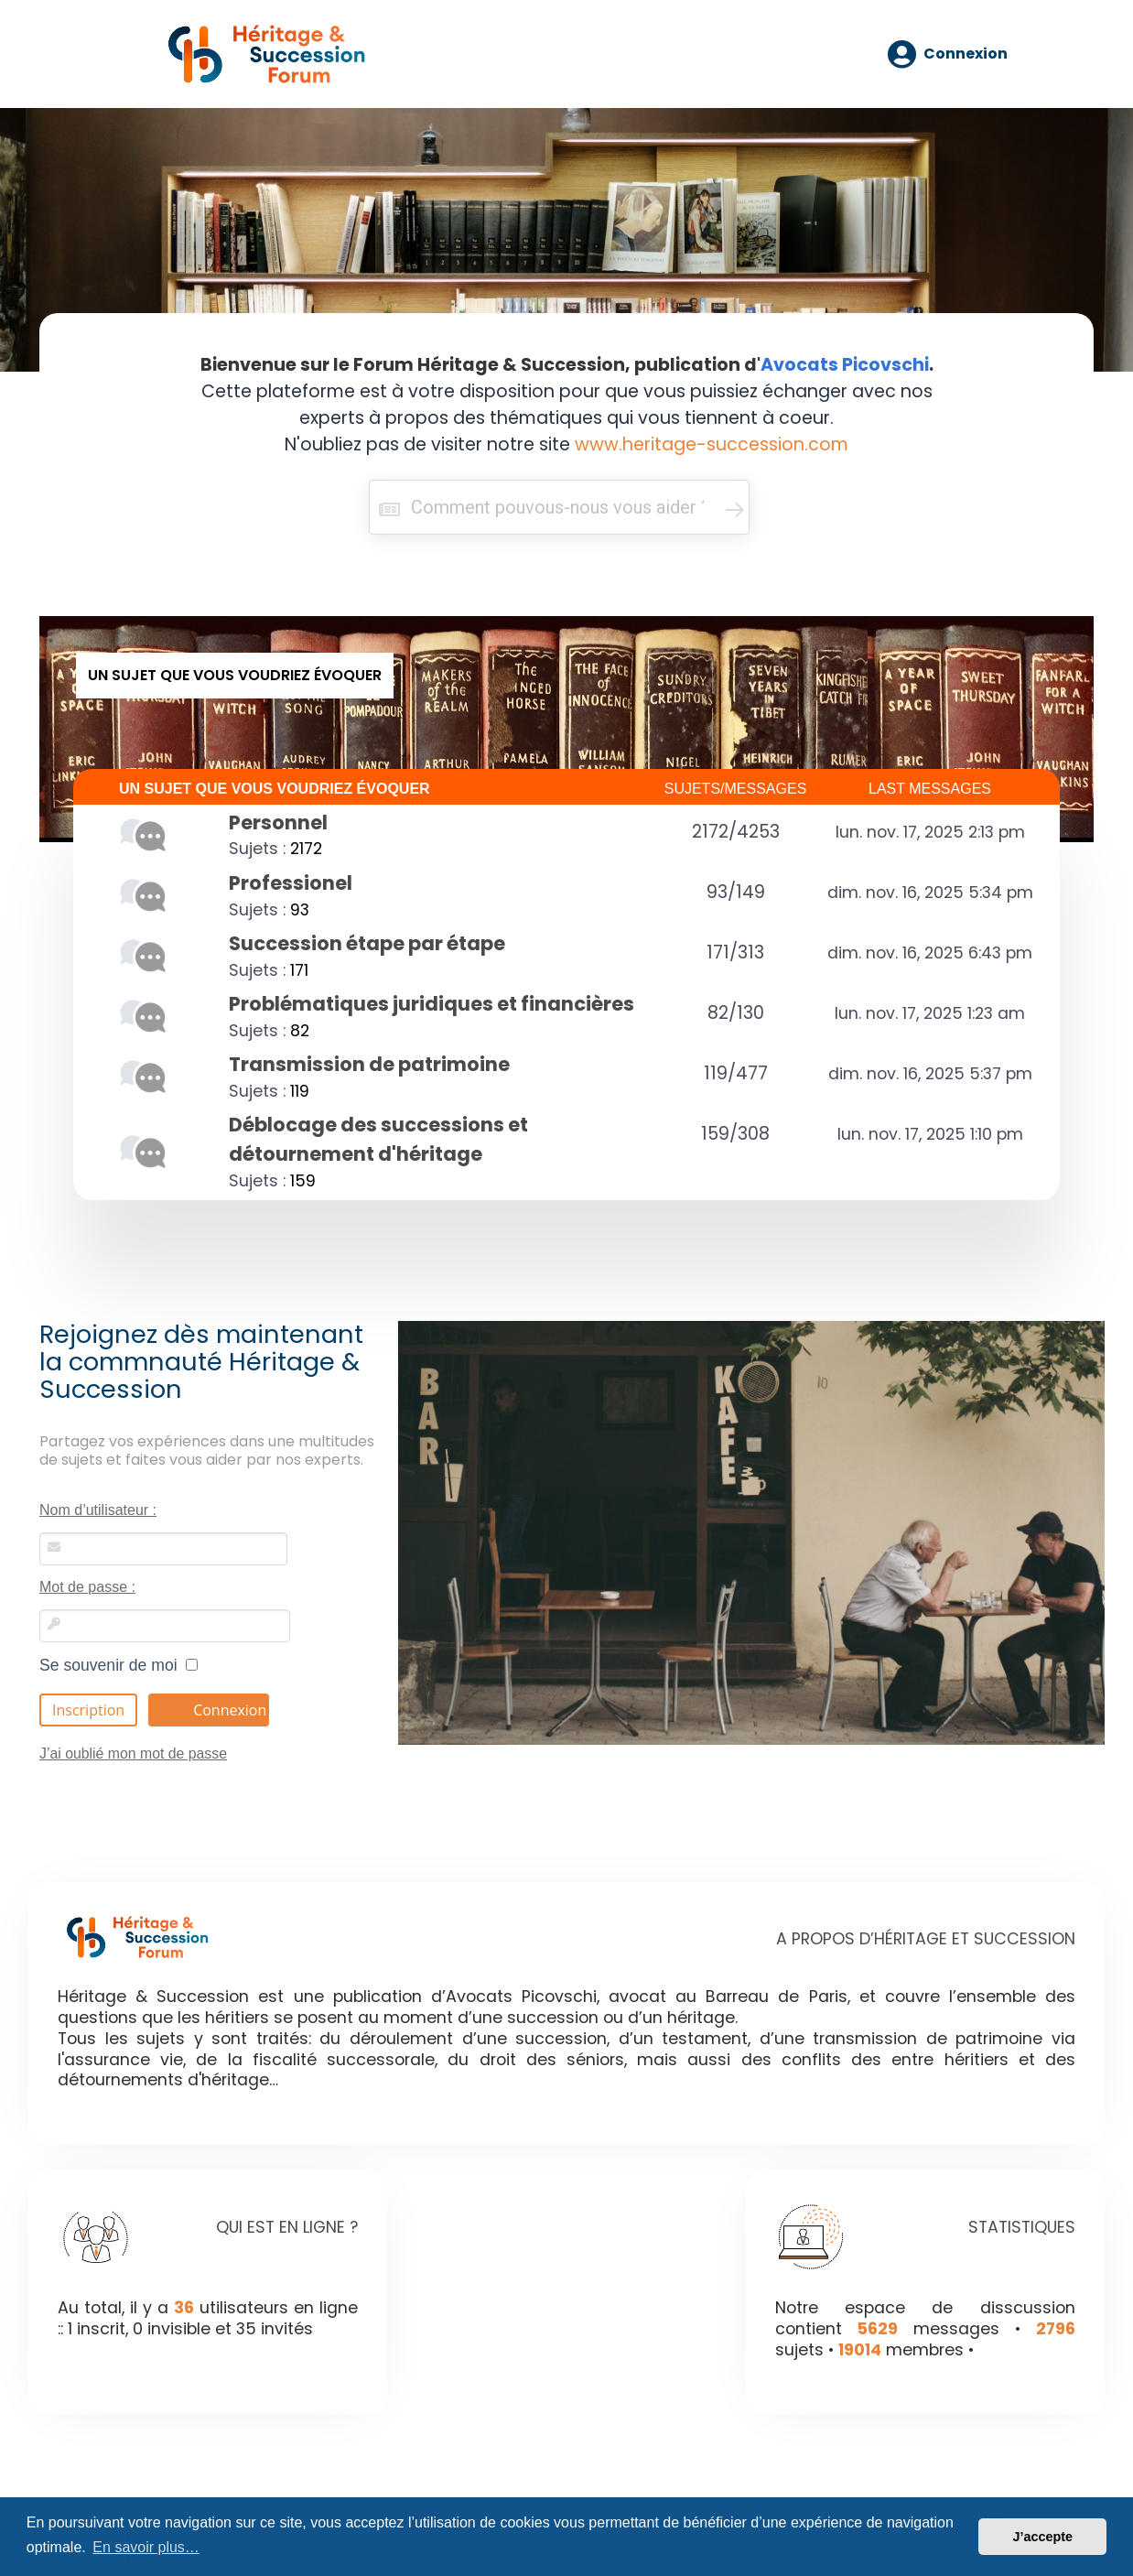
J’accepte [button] (1042, 2536)
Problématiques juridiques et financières (431, 1003)
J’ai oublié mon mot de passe (133, 1753)
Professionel (290, 883)
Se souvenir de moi (118, 1665)
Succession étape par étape (367, 943)
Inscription (88, 1710)
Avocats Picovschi (845, 364)
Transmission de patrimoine (369, 1064)
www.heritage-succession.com (711, 444)
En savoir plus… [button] (146, 2547)
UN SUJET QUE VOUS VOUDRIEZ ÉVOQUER (274, 788)
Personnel (278, 822)
